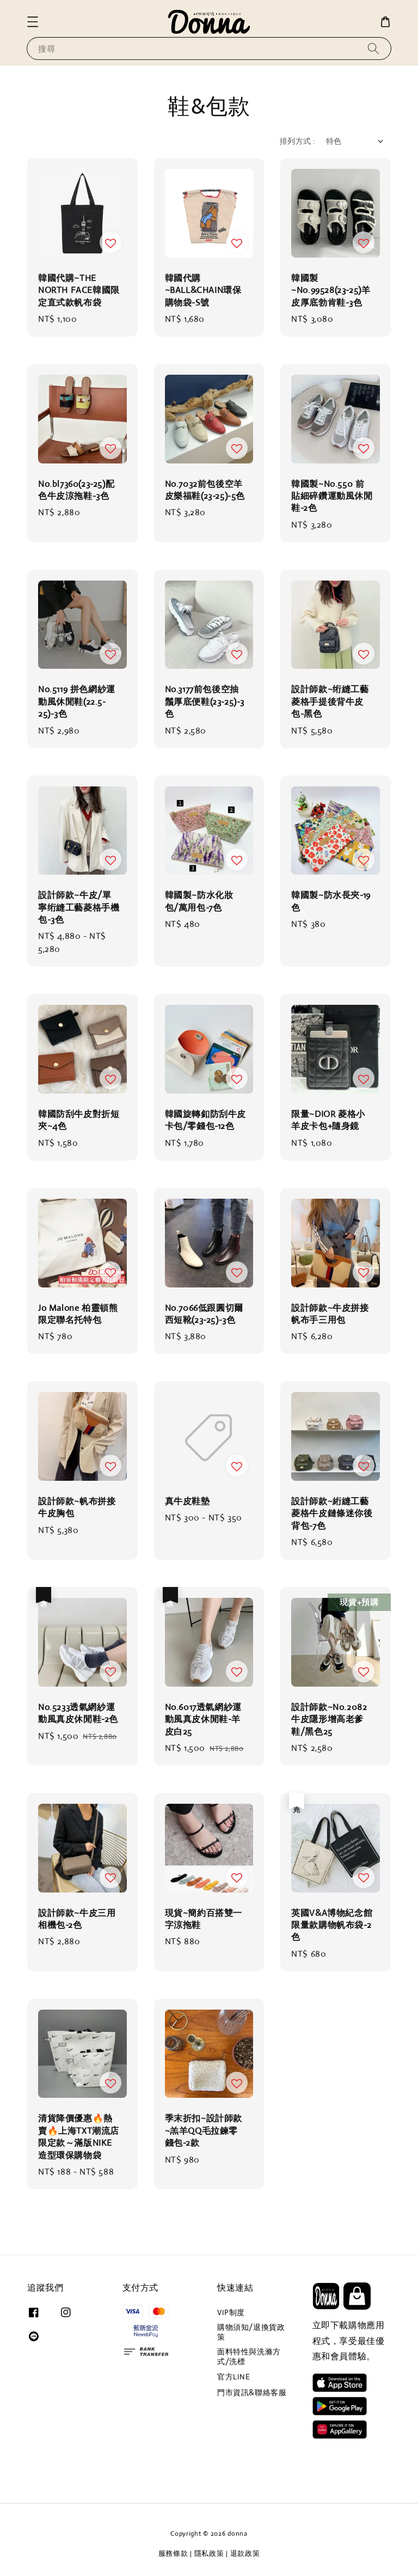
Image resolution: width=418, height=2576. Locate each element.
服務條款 (173, 2553)
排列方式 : (297, 141)
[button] (33, 22)
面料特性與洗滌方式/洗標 (249, 2356)
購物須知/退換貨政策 (251, 2332)
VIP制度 (231, 2312)
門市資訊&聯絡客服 (251, 2392)
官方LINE (233, 2377)
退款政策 (245, 2553)
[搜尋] (373, 48)
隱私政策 (209, 2553)
